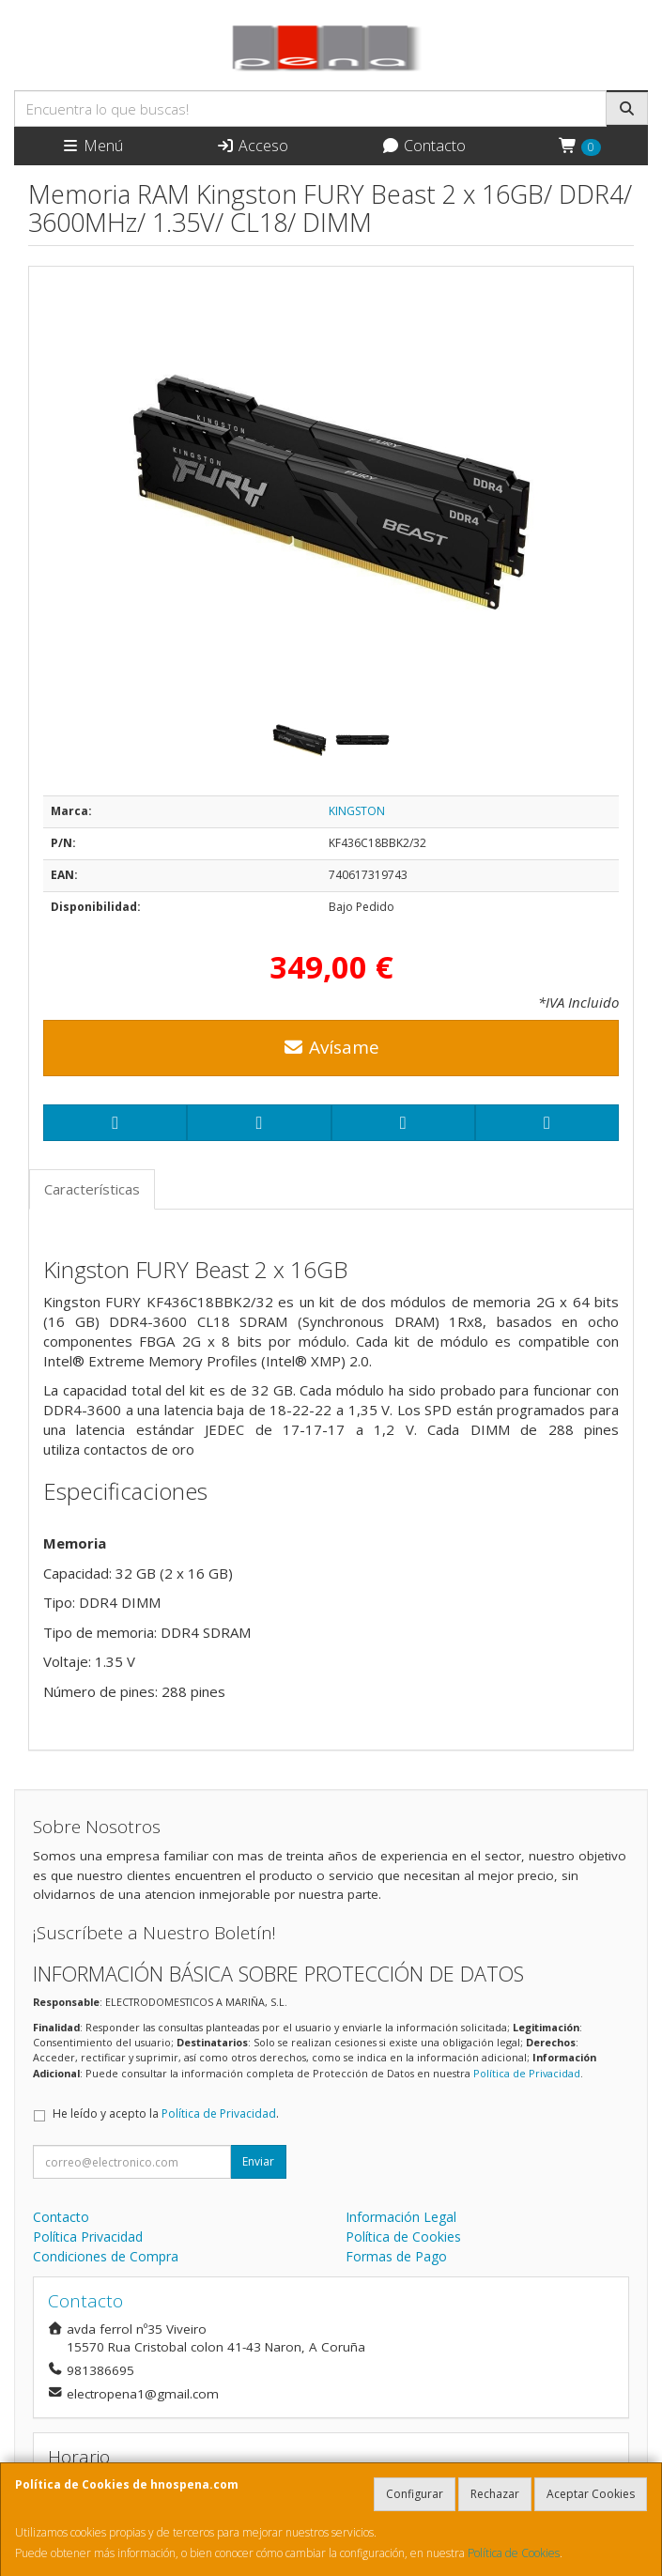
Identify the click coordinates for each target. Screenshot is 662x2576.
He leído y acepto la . (166, 2113)
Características (92, 1189)
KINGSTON (357, 811)
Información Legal (401, 2217)
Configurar (414, 2494)
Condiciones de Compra (105, 2256)
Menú (92, 145)
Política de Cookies (514, 2553)
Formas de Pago (396, 2256)
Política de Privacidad (526, 2073)
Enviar (258, 2161)
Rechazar (494, 2494)
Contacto (423, 145)
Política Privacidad (88, 2236)
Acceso (252, 145)
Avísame (331, 1047)
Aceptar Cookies (591, 2494)
